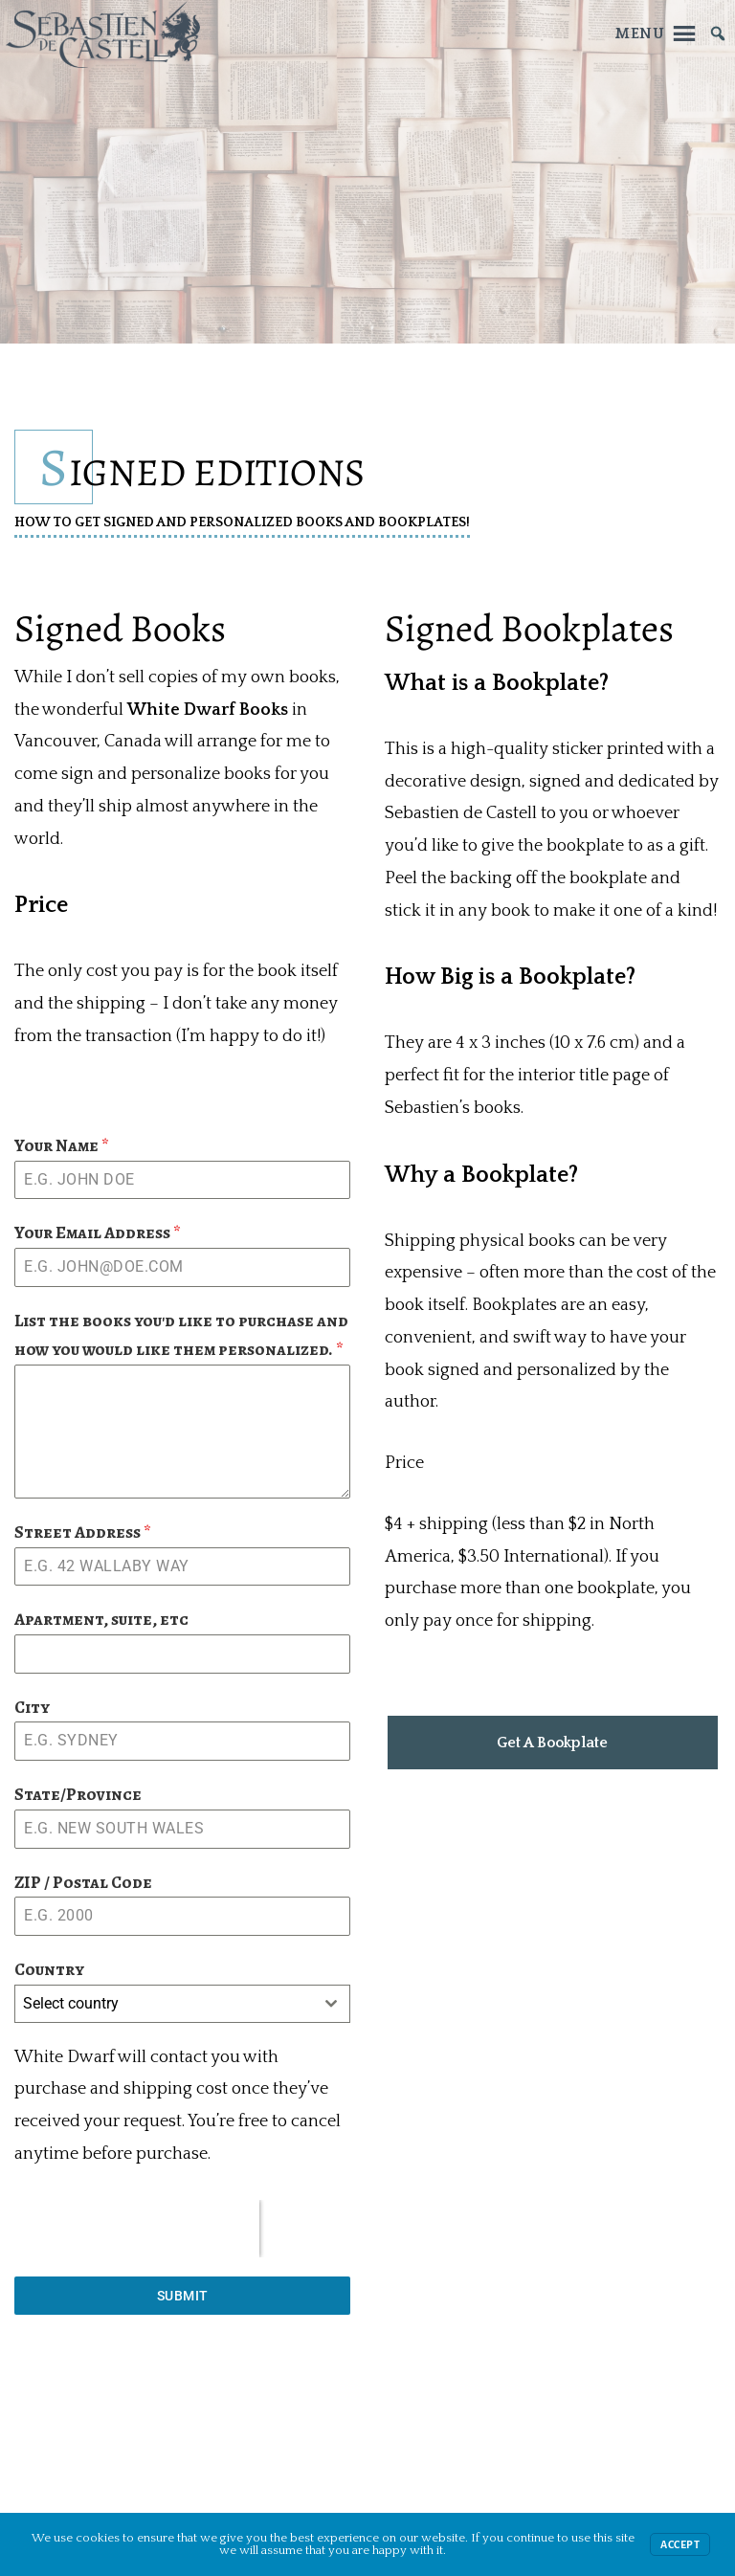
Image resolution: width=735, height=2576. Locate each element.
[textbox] (164, 2004)
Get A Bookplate (552, 1742)
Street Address (82, 1532)
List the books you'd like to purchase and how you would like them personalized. (181, 1335)
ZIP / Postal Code (83, 1882)
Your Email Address (97, 1232)
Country (49, 1969)
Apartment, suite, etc (101, 1619)
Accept (680, 2544)
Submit (183, 2295)
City (32, 1707)
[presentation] (136, 2228)
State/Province (78, 1794)
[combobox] (182, 2004)
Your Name (61, 1145)
